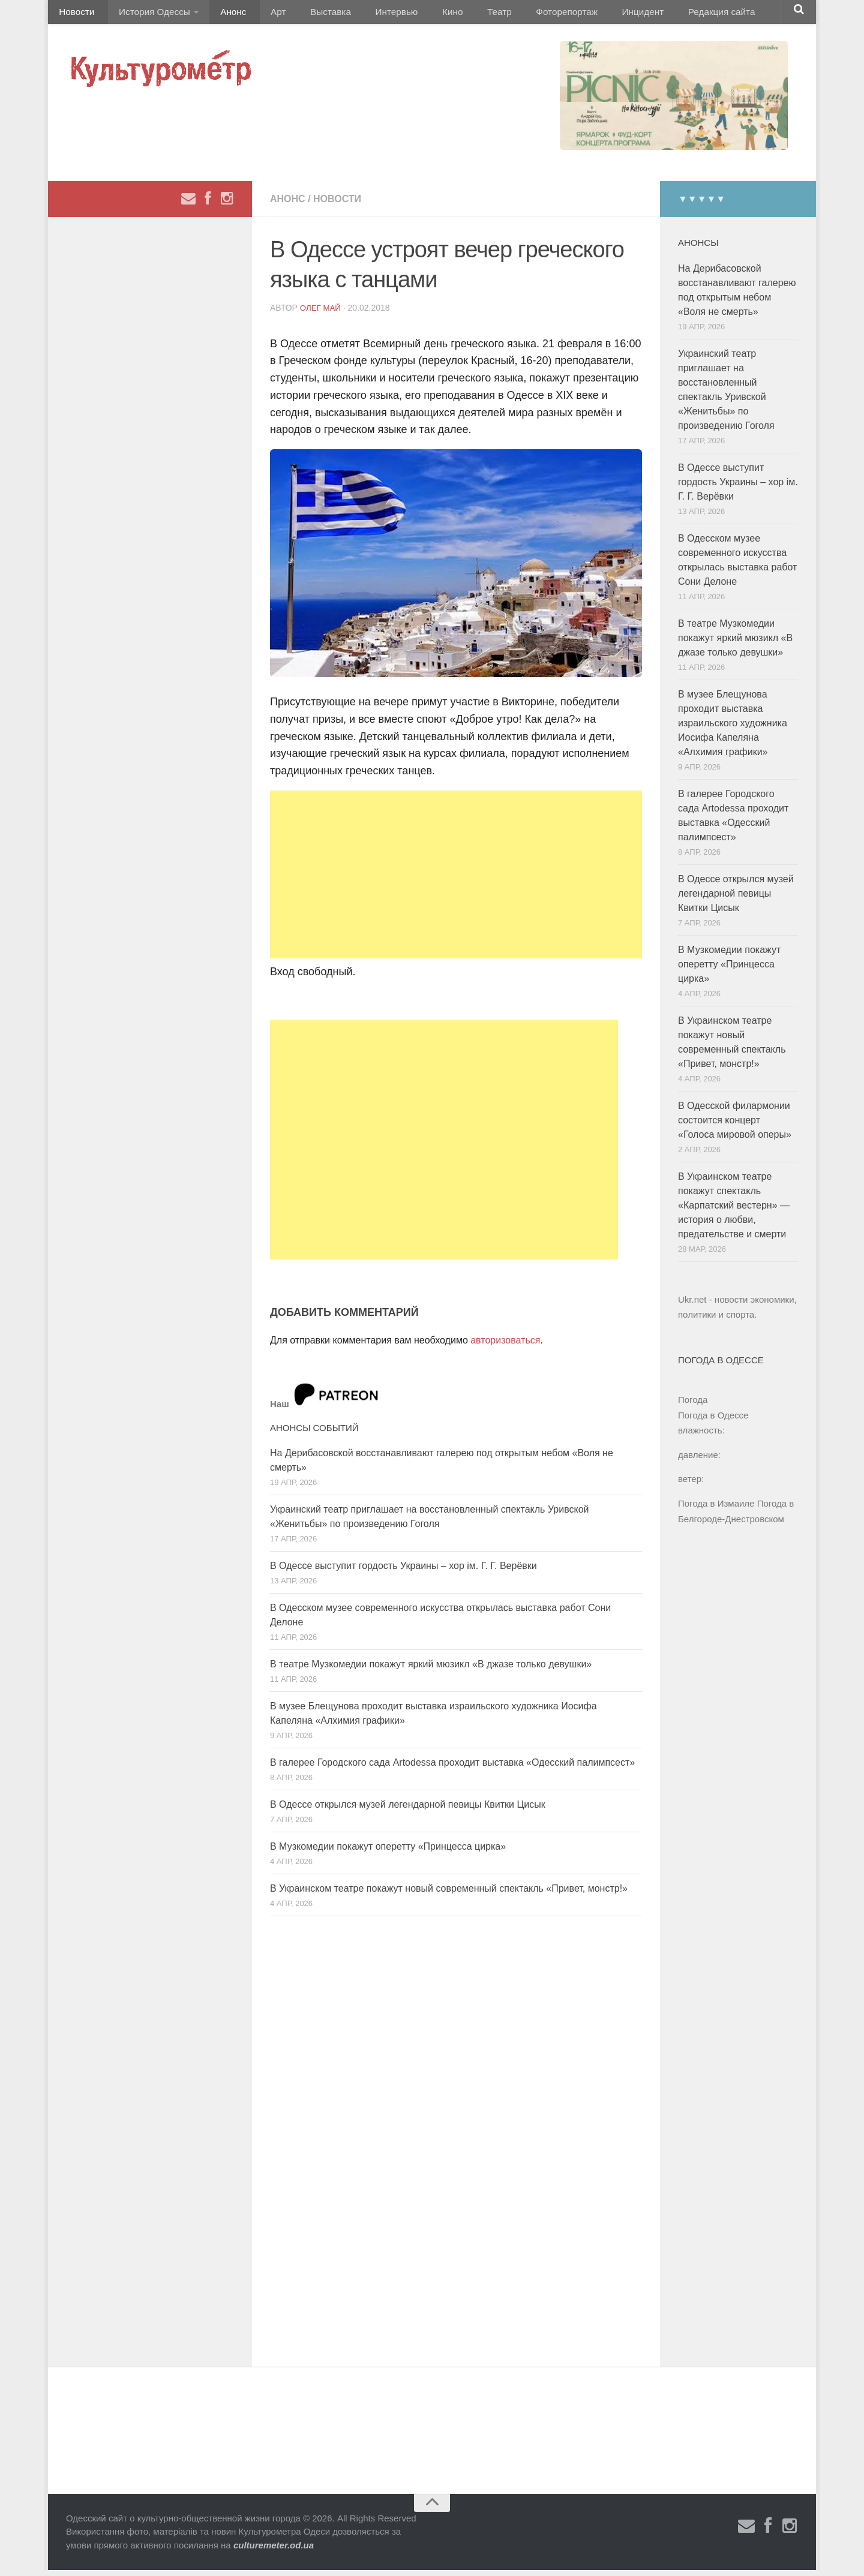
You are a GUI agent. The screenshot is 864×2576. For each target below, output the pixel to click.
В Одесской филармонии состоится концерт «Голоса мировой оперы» (734, 1126)
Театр (459, 15)
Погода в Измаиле (716, 1509)
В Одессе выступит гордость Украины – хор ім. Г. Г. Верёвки (403, 1572)
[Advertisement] (456, 880)
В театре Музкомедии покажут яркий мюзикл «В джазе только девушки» (431, 1670)
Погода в (713, 1421)
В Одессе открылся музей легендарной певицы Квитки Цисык (407, 1810)
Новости (75, 15)
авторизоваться (505, 1346)
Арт (262, 15)
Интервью (368, 15)
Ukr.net (692, 1305)
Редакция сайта (665, 15)
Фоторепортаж (520, 15)
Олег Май (321, 313)
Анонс (223, 15)
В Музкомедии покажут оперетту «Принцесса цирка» (388, 1852)
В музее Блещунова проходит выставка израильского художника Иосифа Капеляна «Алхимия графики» (732, 729)
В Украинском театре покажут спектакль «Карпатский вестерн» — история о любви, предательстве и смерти (734, 1211)
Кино (418, 15)
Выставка (308, 15)
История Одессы (147, 15)
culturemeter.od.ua (273, 2551)
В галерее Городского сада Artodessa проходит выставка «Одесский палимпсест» (452, 1768)
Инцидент (591, 15)
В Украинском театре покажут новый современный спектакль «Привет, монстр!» (449, 1894)
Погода (692, 1405)
